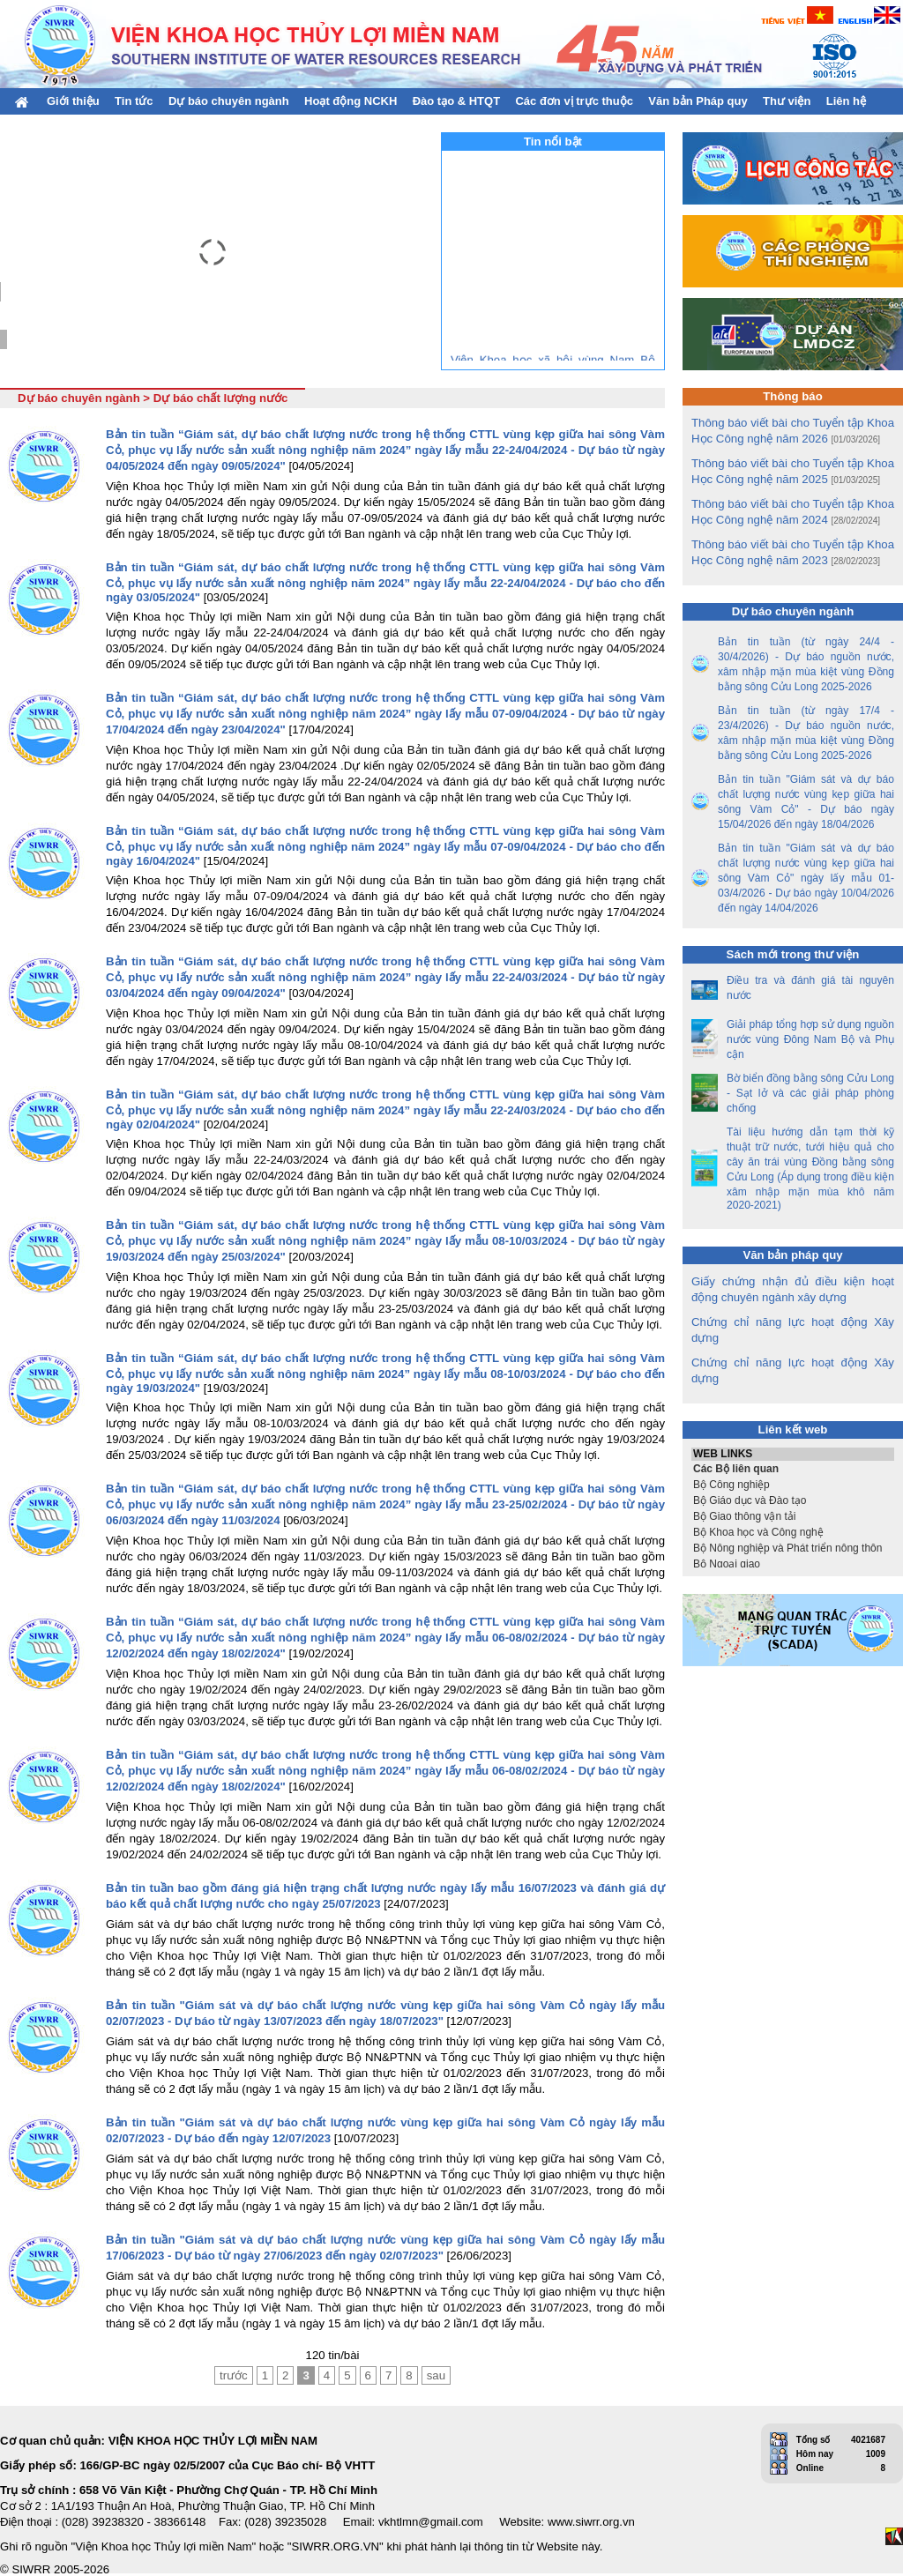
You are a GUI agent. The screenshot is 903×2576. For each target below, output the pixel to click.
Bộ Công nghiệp (792, 1485)
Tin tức (134, 101)
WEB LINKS (792, 1454)
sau (436, 2375)
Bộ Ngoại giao (792, 1564)
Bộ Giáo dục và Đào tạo (792, 1500)
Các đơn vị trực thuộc (573, 101)
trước (234, 2375)
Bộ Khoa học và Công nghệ (792, 1532)
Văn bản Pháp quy (697, 101)
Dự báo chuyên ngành (228, 101)
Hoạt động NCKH (350, 101)
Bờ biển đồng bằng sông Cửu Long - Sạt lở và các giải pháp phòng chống (810, 1093)
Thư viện (786, 101)
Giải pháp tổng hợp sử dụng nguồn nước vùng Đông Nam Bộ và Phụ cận (810, 1039)
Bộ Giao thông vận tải (792, 1516)
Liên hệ (846, 101)
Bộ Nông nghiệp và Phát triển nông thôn (792, 1548)
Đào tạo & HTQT (456, 101)
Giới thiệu (73, 101)
